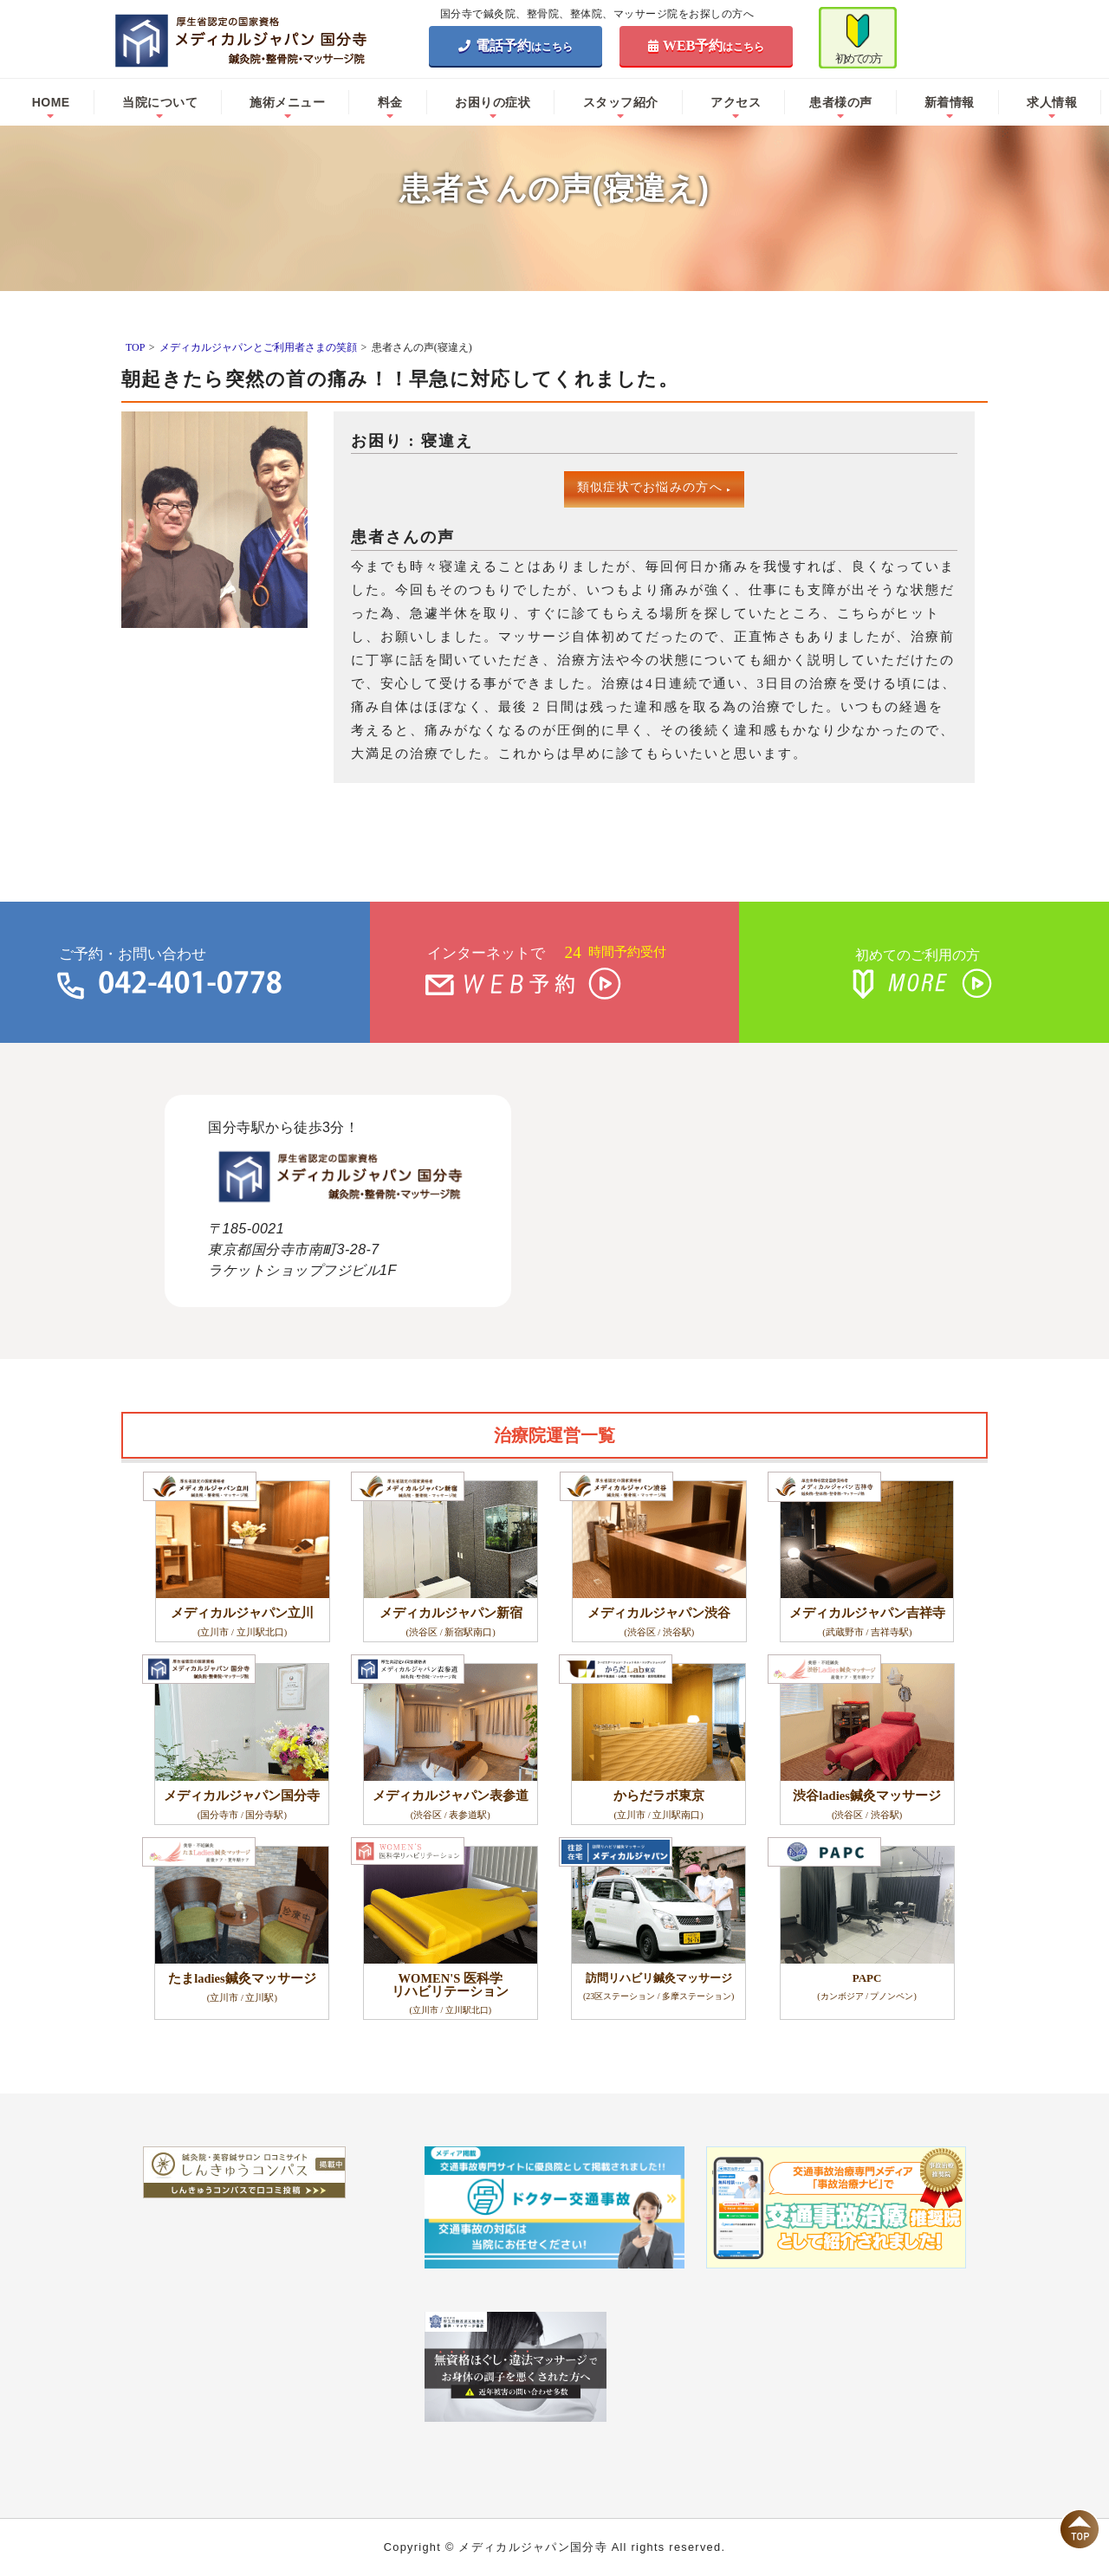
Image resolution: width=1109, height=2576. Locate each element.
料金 (390, 102)
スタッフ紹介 (620, 102)
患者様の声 (840, 102)
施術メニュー (287, 102)
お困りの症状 (492, 102)
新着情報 (949, 102)
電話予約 (515, 45)
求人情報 (1052, 102)
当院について (160, 102)
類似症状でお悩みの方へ (654, 487)
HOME (51, 102)
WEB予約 (706, 45)
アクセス (735, 102)
